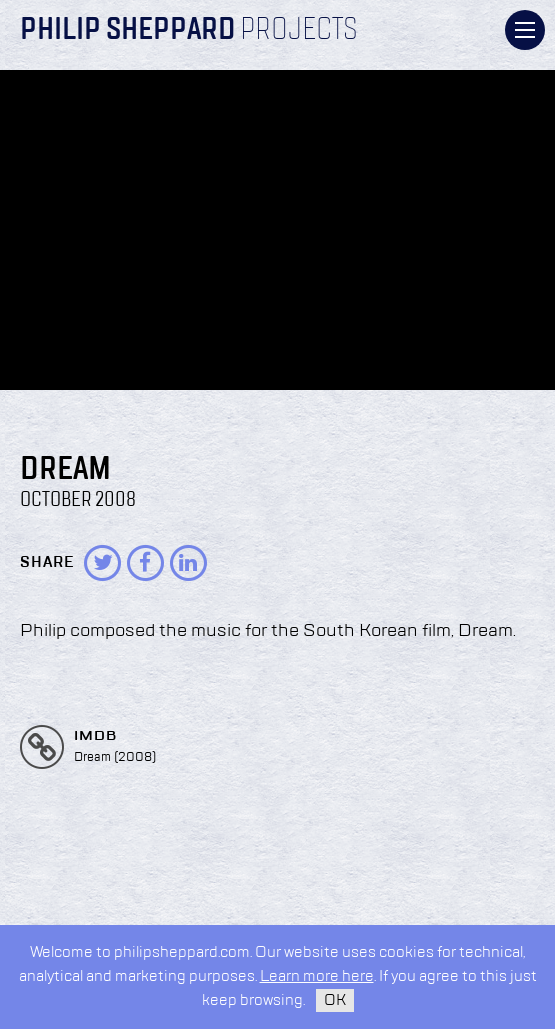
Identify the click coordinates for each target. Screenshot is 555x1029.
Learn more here (317, 976)
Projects (299, 31)
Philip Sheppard (127, 31)
